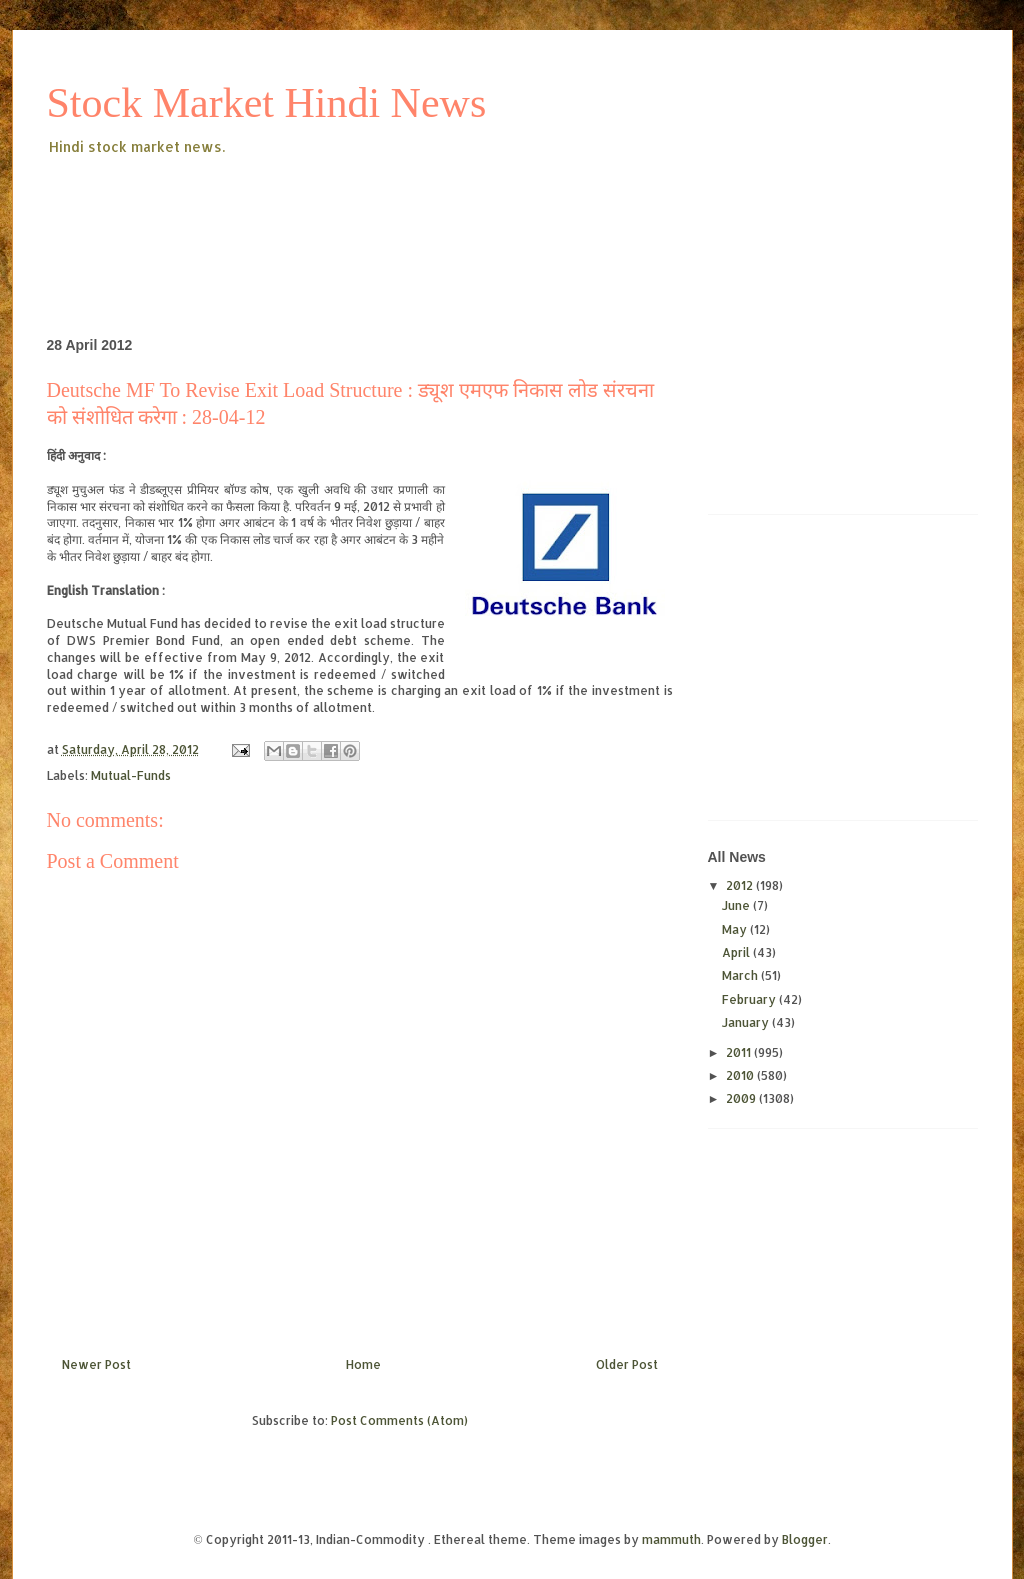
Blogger (805, 1539)
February (750, 999)
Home (363, 1364)
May (736, 929)
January (747, 1022)
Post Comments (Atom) (399, 1420)
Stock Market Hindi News (267, 103)
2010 (741, 1075)
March (741, 975)
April (737, 952)
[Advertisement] (411, 214)
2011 (740, 1052)
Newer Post (96, 1364)
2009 (742, 1098)
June (737, 905)
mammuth (671, 1539)
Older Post (627, 1364)
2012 (741, 885)
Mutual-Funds (131, 775)
